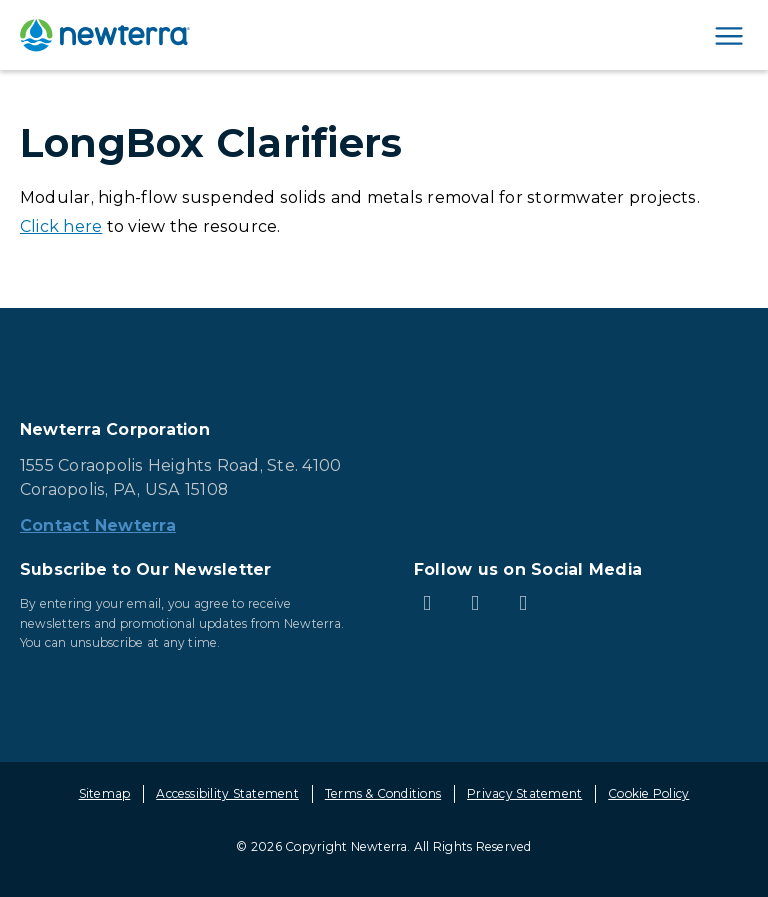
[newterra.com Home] (105, 35)
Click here (61, 226)
